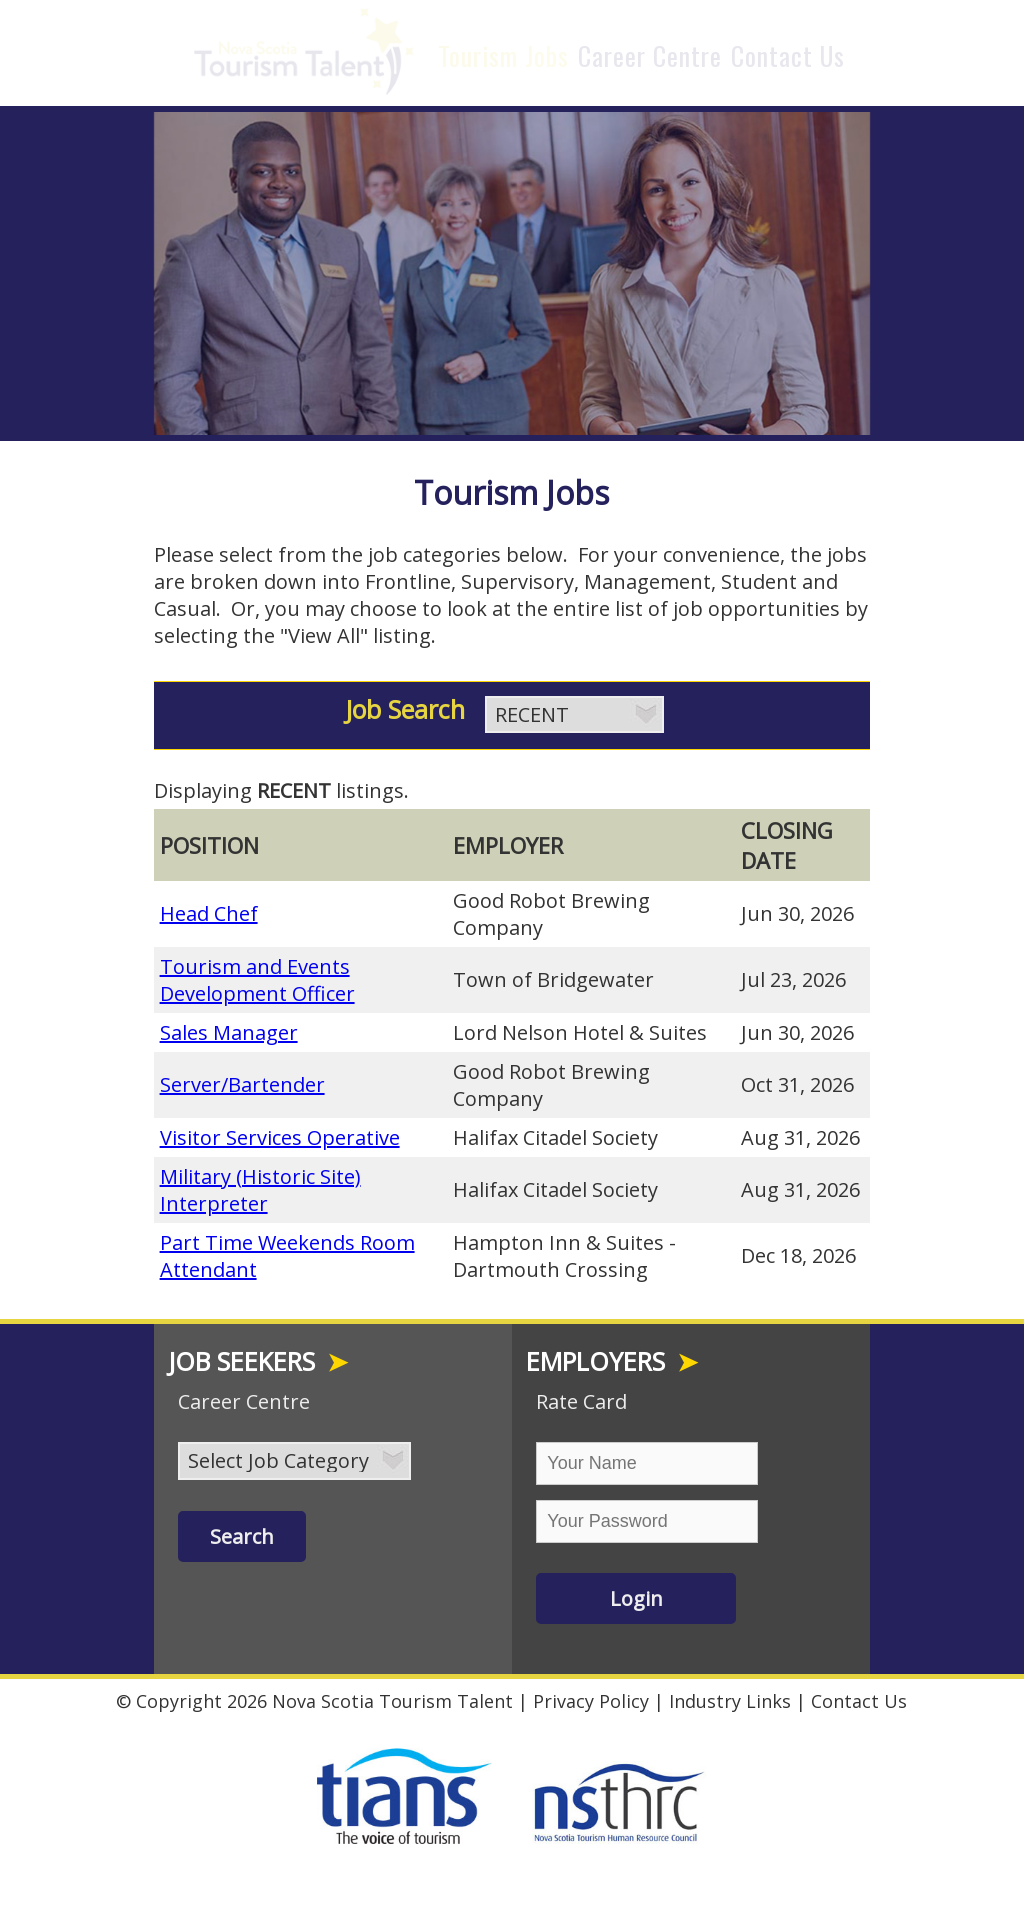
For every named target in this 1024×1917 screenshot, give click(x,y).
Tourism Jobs (503, 55)
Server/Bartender (242, 1079)
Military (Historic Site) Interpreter (260, 1185)
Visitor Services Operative (280, 1132)
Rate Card (581, 1396)
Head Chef (209, 908)
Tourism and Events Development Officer (257, 975)
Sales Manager (229, 1027)
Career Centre (650, 55)
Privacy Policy (591, 1696)
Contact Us (788, 55)
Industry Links (730, 1696)
